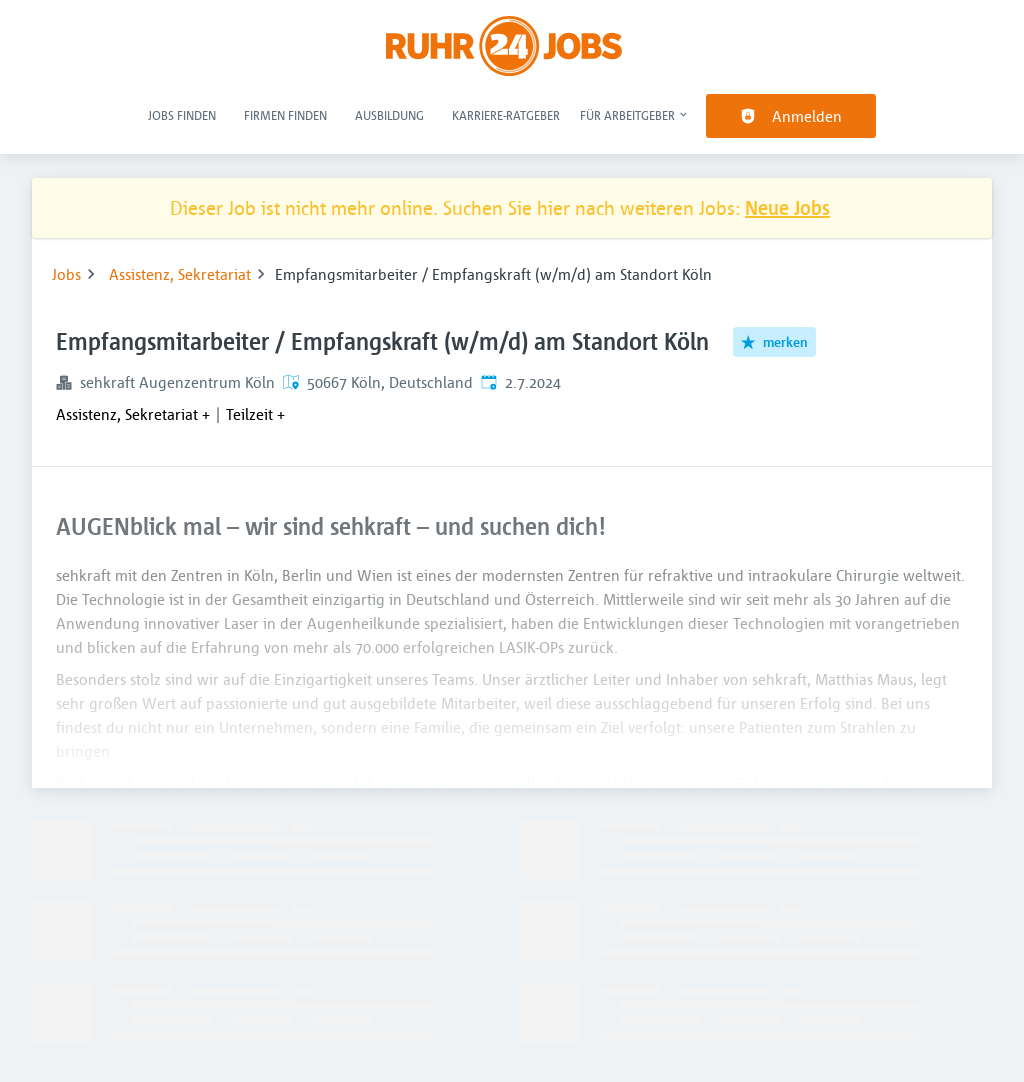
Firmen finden (285, 115)
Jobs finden (182, 115)
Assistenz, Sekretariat (180, 274)
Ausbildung (389, 115)
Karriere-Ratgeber (506, 115)
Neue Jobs (787, 207)
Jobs (66, 274)
